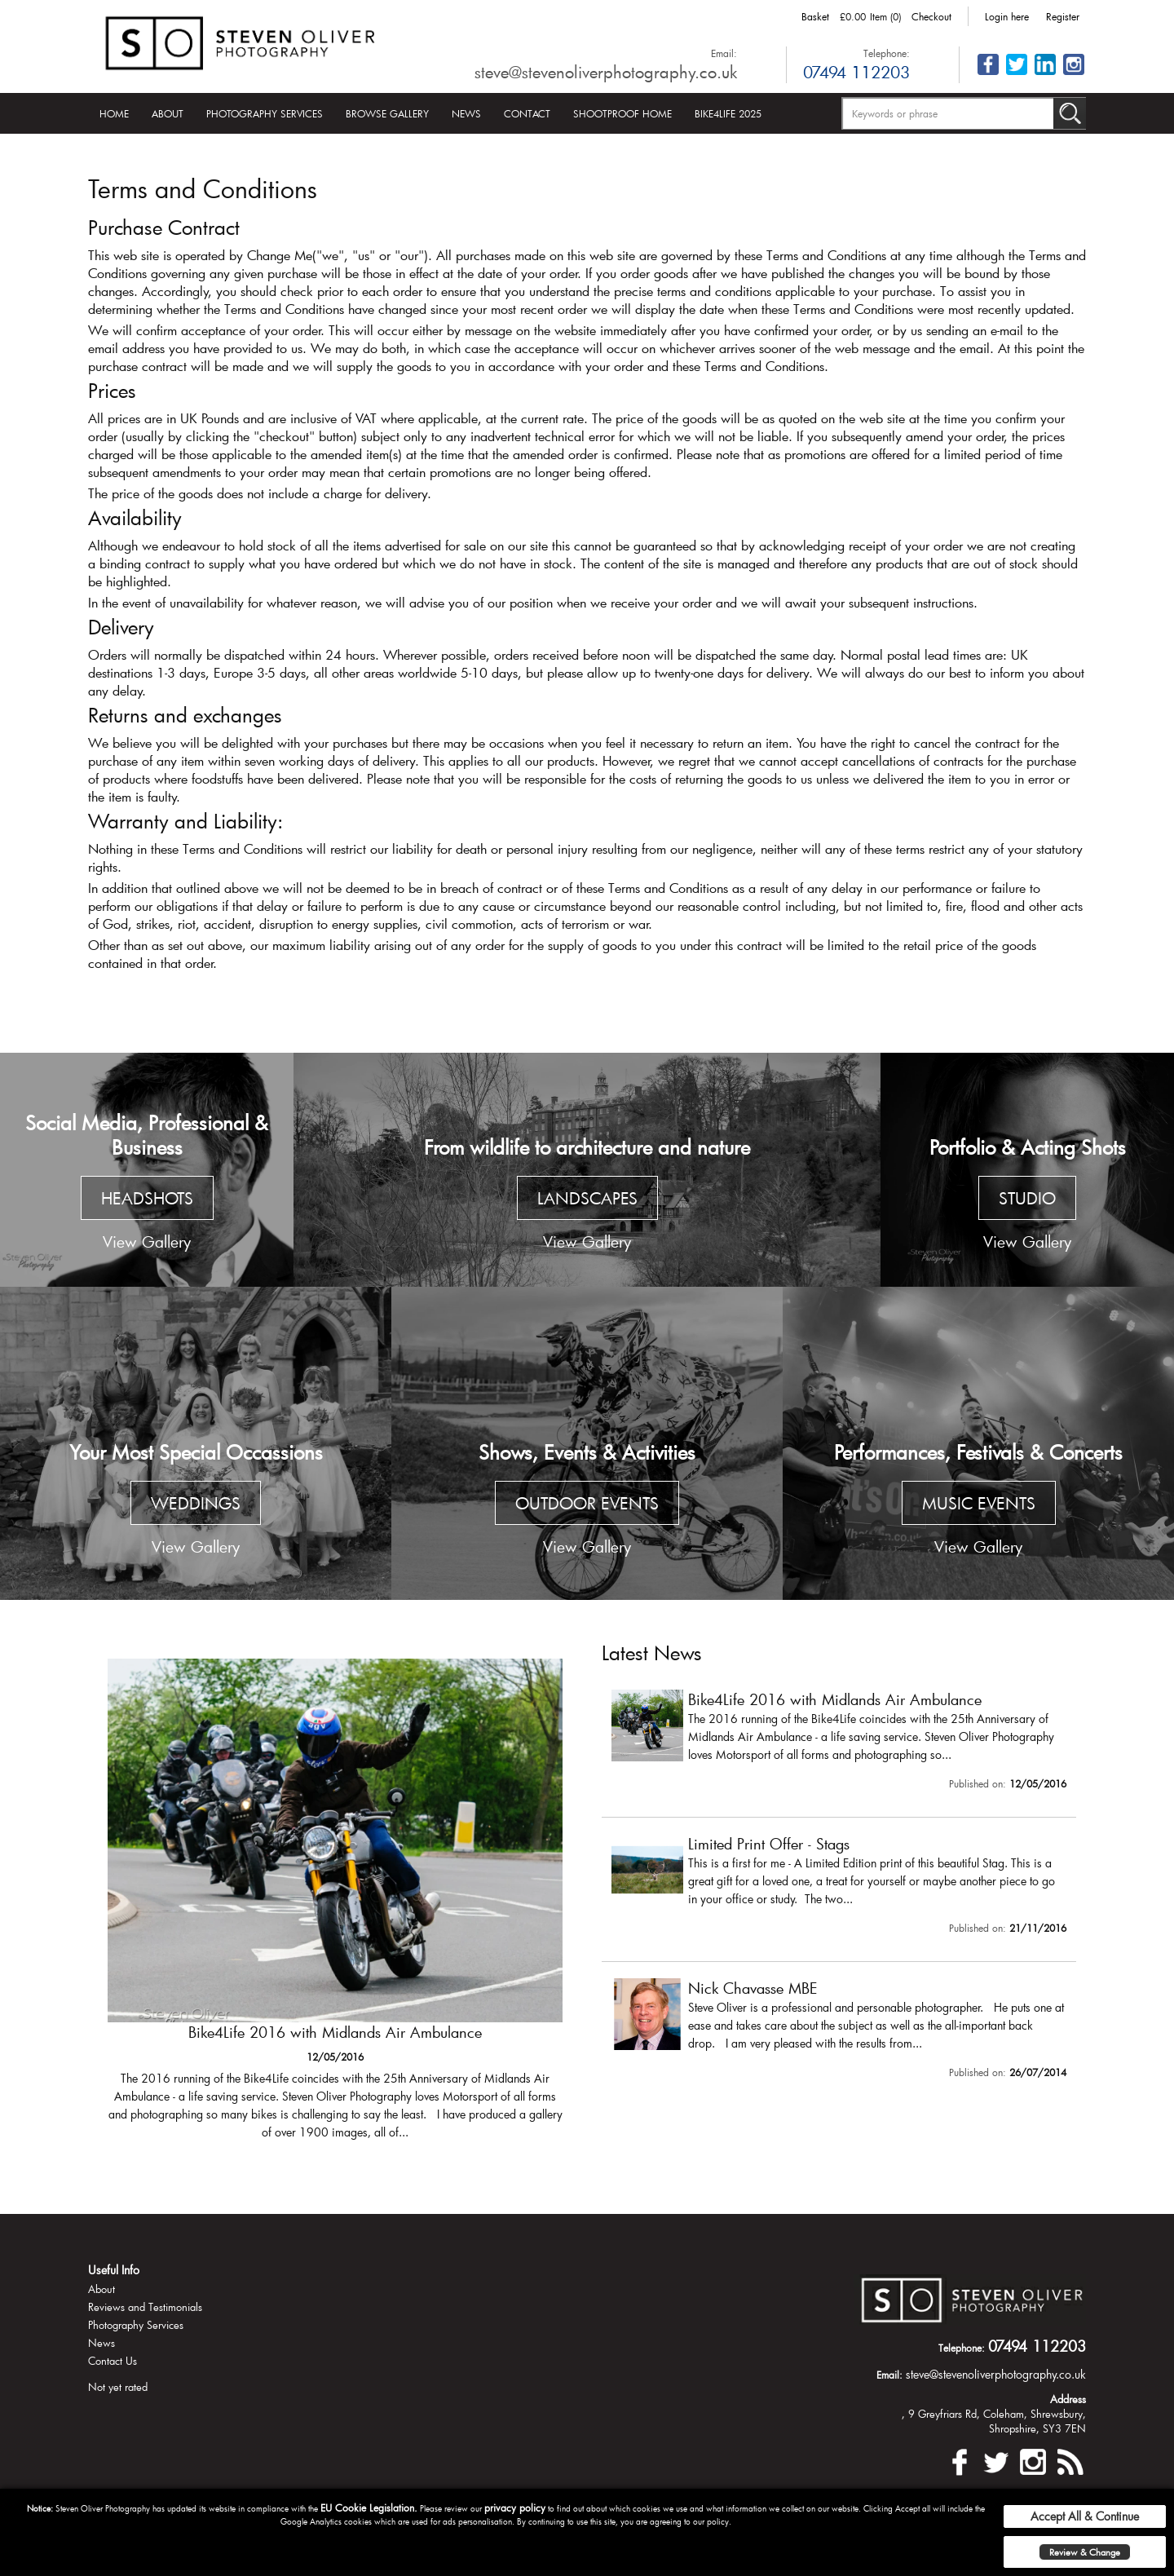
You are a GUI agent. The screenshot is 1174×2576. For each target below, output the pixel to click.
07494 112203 (856, 71)
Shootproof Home (622, 113)
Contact (527, 113)
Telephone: (886, 53)
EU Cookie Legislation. (368, 2507)
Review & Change (1084, 2552)
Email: (724, 53)
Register (1062, 16)
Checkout (931, 16)
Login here (1007, 16)
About (167, 113)
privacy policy (514, 2507)
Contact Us (112, 2360)
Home (114, 113)
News (466, 113)
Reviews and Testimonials (145, 2306)
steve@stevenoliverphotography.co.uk (605, 71)
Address (1068, 2399)
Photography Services (264, 113)
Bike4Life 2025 (728, 113)
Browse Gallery (387, 113)
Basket (815, 16)
